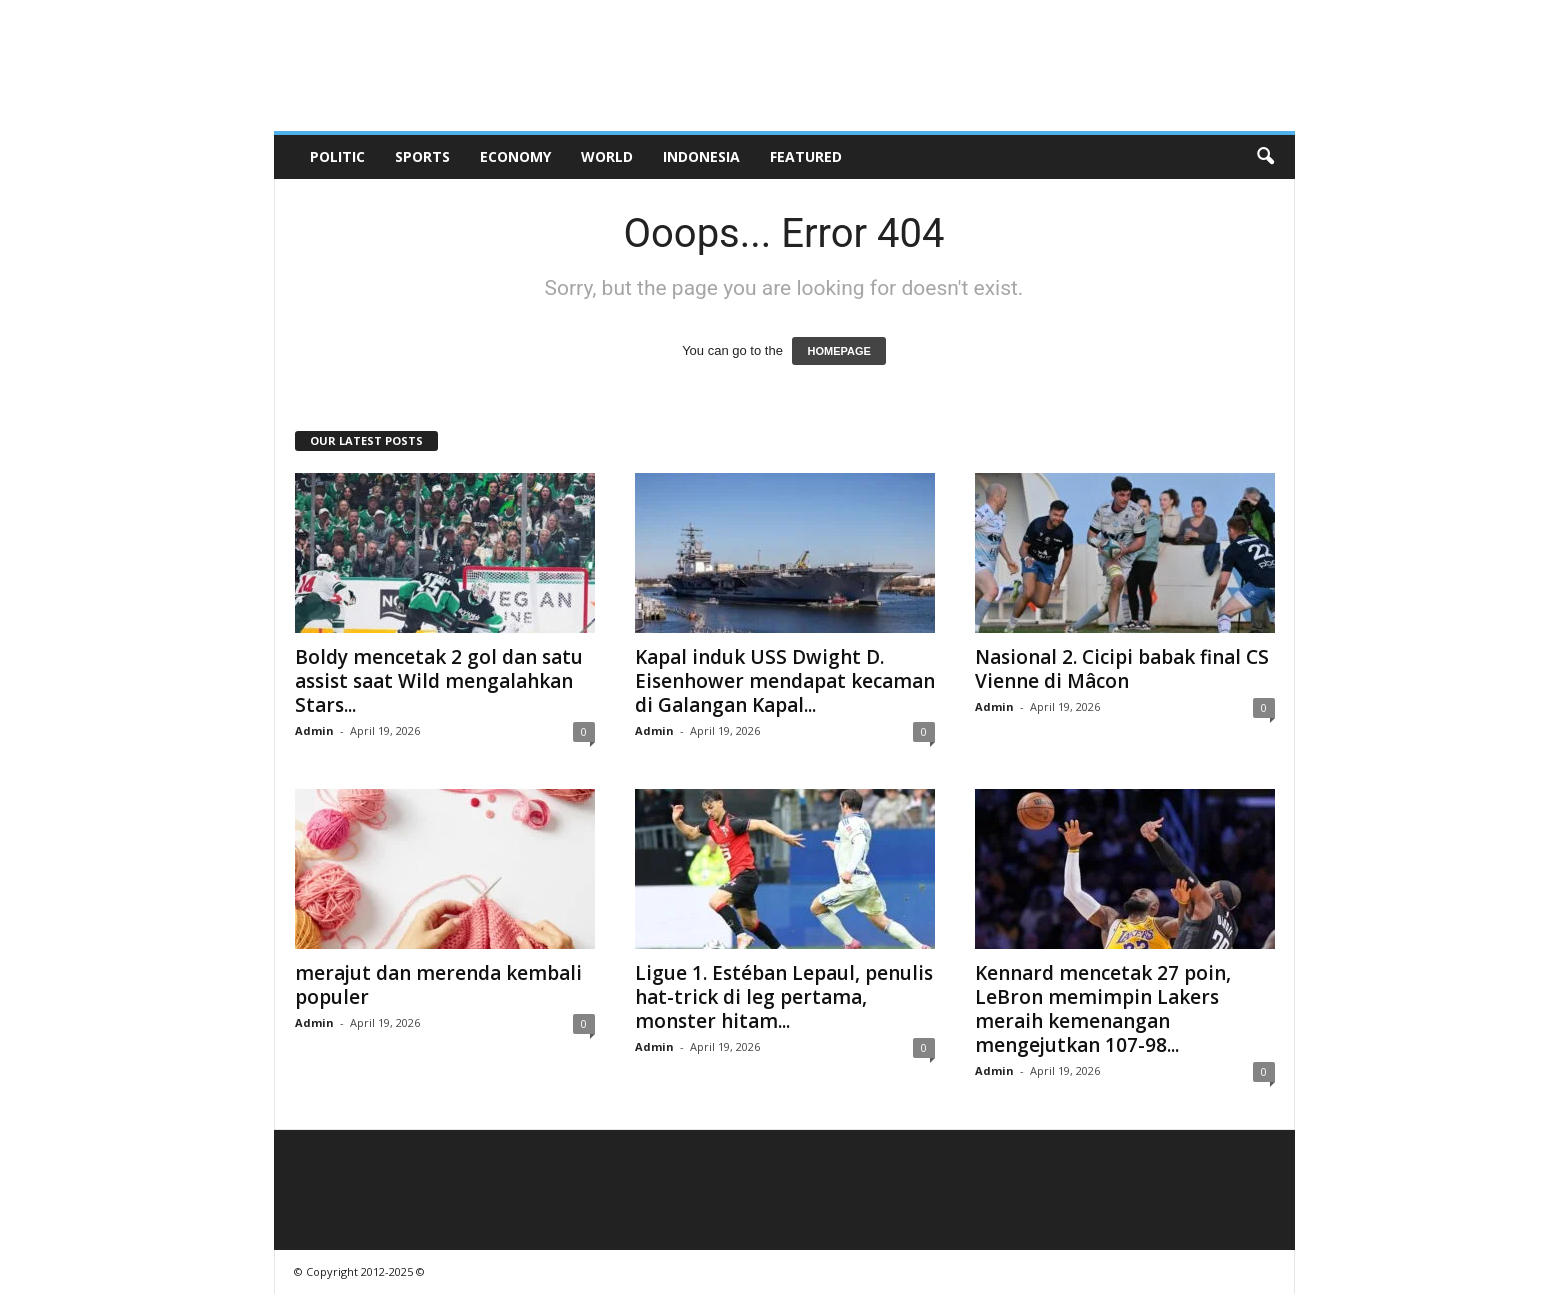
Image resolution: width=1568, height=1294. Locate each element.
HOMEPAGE (838, 351)
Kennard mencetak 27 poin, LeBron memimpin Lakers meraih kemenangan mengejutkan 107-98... (1103, 1009)
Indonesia (701, 156)
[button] (1265, 157)
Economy (515, 156)
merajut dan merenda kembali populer (438, 985)
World (607, 156)
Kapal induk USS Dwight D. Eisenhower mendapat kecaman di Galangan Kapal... (785, 681)
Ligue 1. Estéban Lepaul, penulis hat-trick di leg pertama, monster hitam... (784, 997)
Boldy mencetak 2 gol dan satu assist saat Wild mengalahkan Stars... (439, 681)
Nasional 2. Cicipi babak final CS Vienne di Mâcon (1122, 669)
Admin (314, 730)
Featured (806, 156)
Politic (337, 156)
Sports (422, 156)
